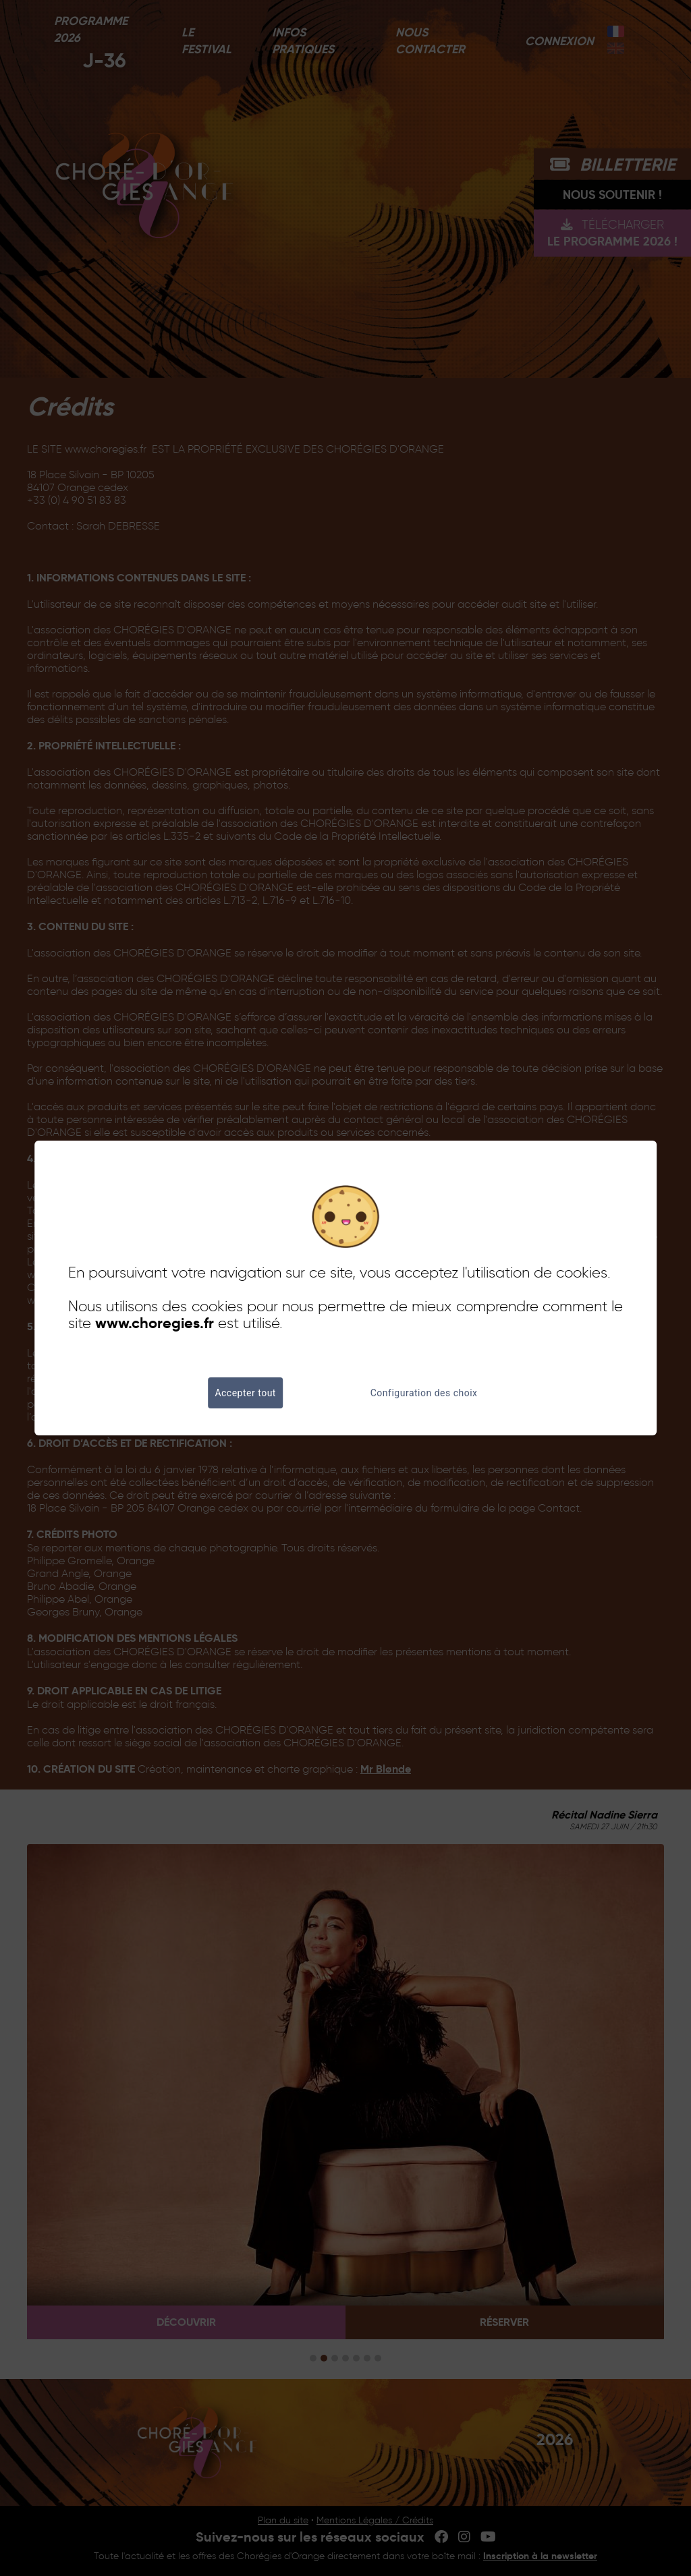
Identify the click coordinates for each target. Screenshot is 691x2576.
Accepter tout (245, 1393)
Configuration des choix (424, 1393)
